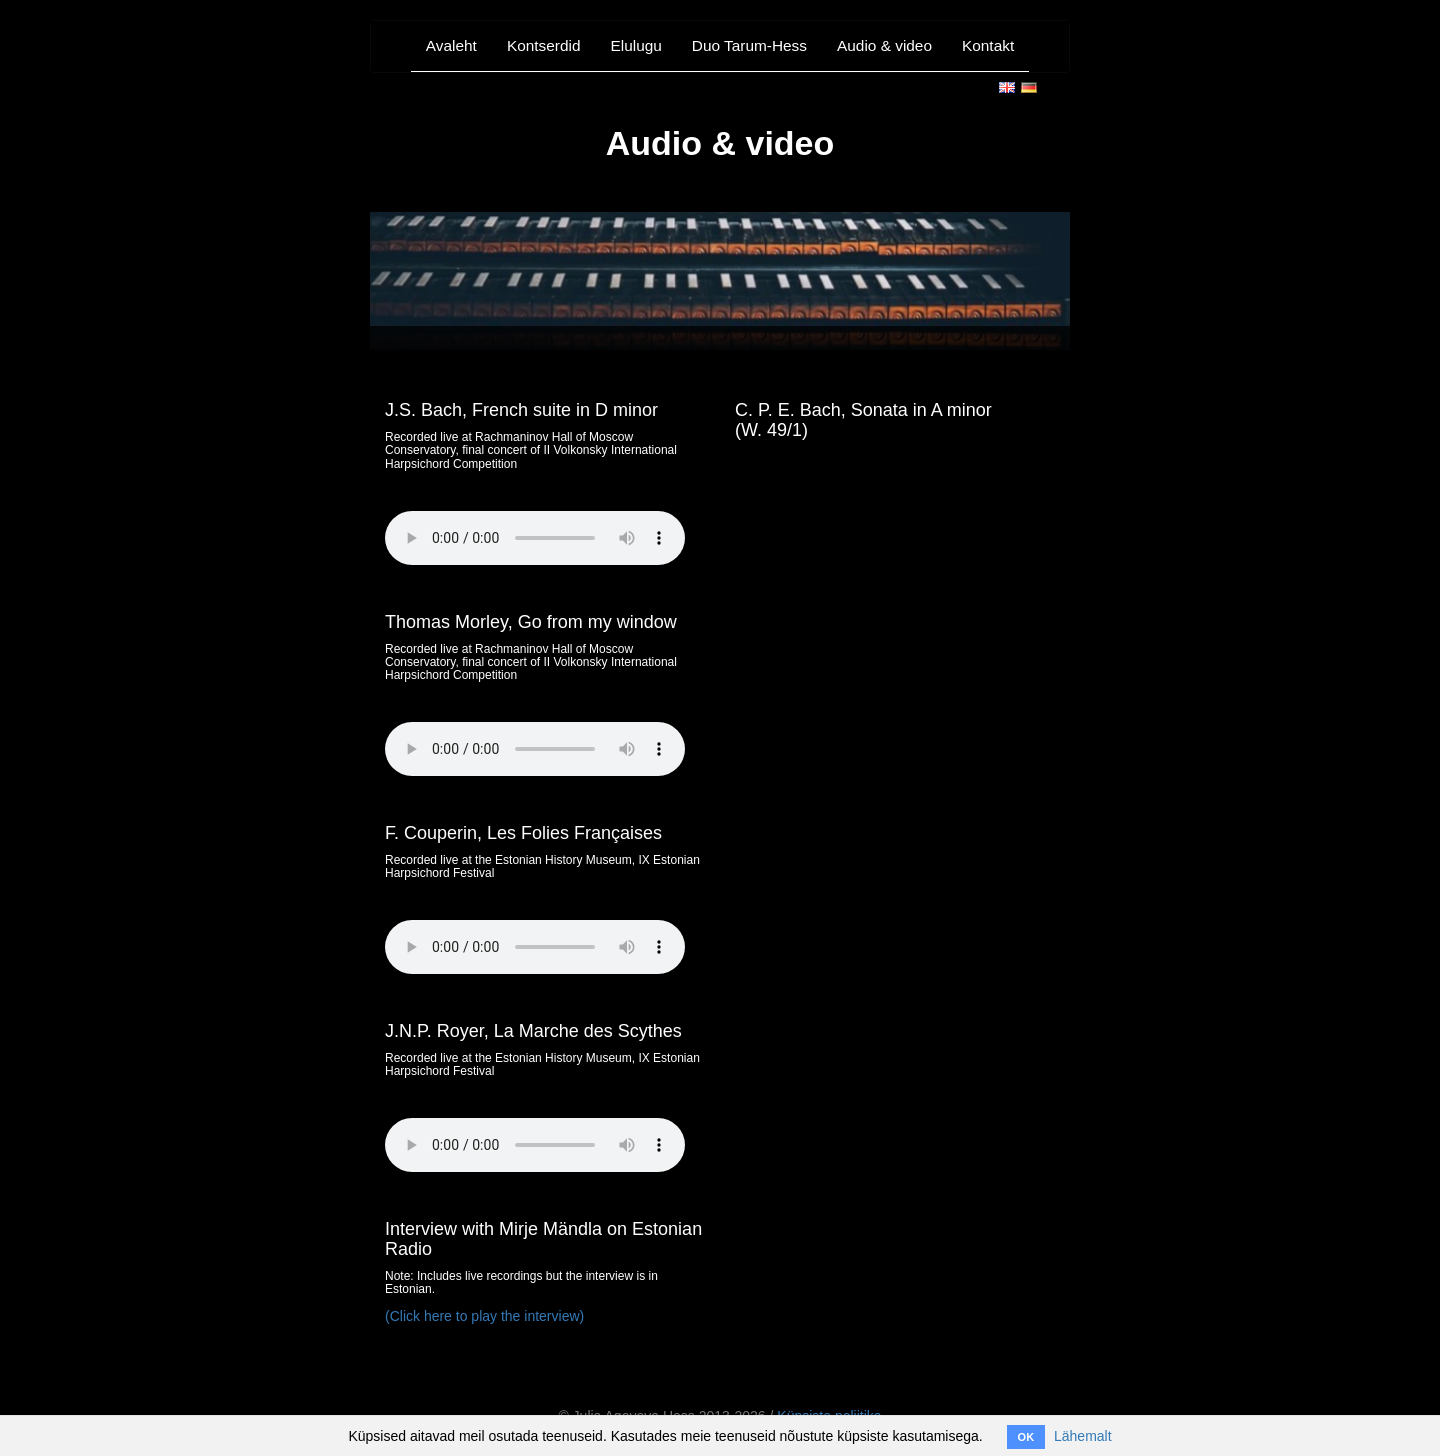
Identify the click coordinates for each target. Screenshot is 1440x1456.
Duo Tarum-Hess (749, 45)
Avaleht (451, 45)
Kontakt (988, 45)
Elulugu (635, 45)
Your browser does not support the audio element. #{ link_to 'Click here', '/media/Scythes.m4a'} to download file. (535, 1145)
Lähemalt (1083, 1436)
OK (1026, 1437)
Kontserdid (544, 45)
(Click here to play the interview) (484, 1316)
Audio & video (884, 45)
